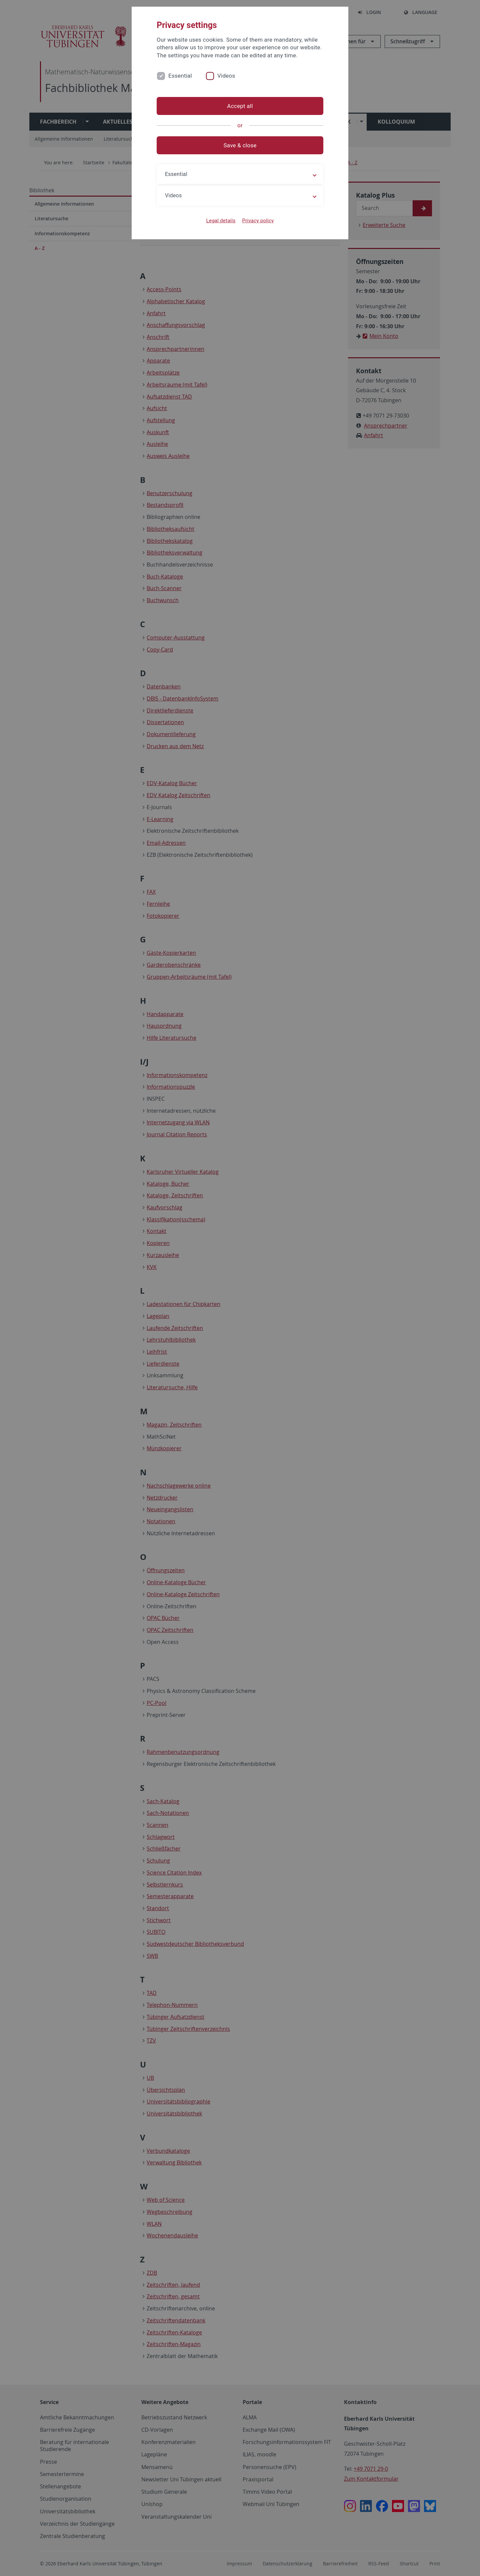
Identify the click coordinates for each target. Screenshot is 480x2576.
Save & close (240, 145)
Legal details (221, 221)
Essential (180, 75)
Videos (226, 75)
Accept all (240, 106)
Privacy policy (258, 221)
